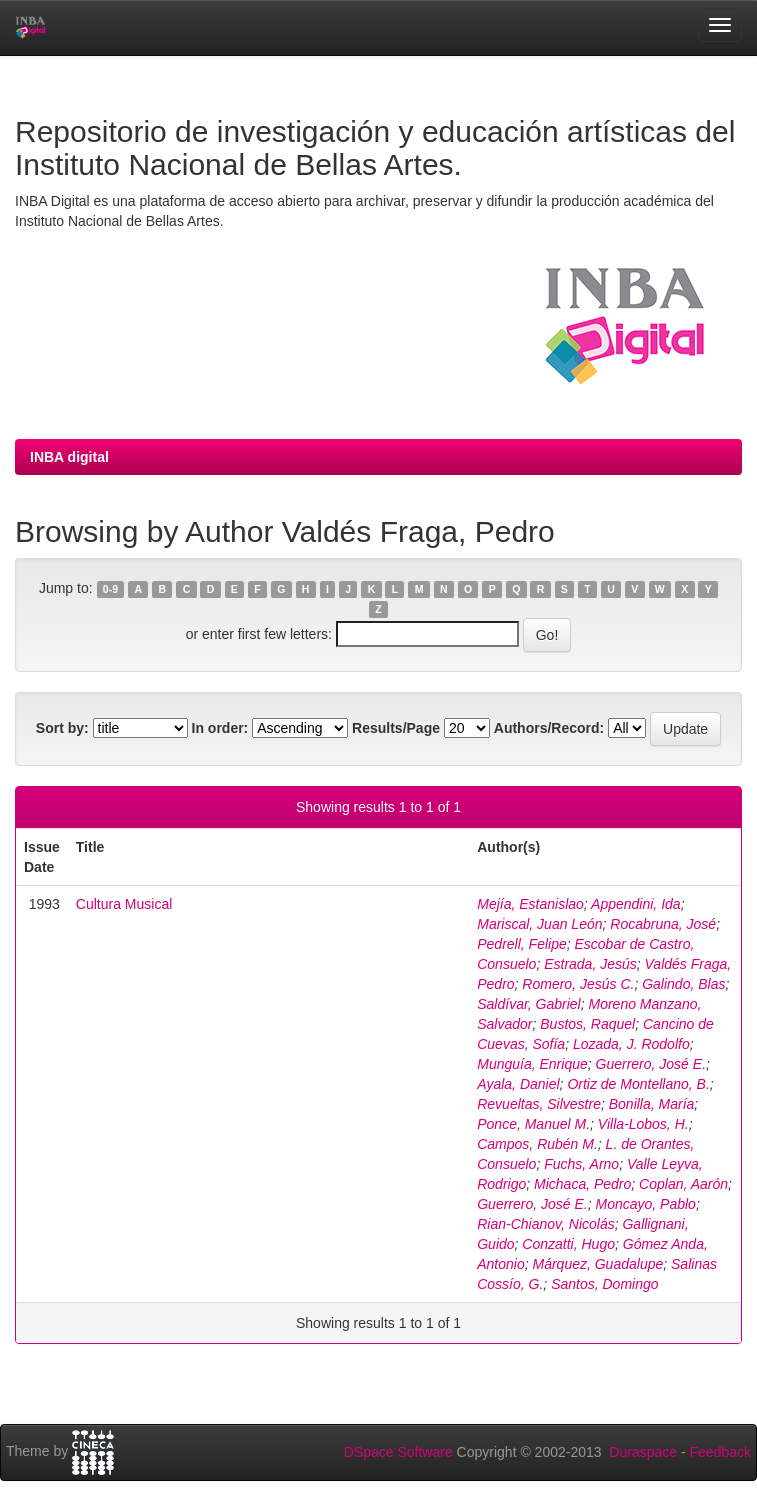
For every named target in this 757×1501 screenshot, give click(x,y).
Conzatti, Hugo (568, 1244)
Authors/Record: (549, 728)
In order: (220, 728)
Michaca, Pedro (582, 1184)
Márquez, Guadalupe (597, 1264)
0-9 (110, 589)
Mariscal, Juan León (539, 924)
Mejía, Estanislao (530, 904)
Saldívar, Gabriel (529, 1004)
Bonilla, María (652, 1104)
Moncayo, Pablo (646, 1204)
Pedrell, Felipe (522, 944)
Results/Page (396, 728)
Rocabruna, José (663, 924)
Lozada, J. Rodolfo (631, 1044)
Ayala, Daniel (518, 1084)
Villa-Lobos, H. (643, 1124)
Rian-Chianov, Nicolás (545, 1224)
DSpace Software (398, 1452)
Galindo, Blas (683, 984)
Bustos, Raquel (587, 1024)
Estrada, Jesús (590, 964)
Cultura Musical (124, 904)
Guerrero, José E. (651, 1064)
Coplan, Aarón (683, 1184)
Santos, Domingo (604, 1284)
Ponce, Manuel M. (533, 1124)
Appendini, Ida (636, 904)
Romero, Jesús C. (578, 984)
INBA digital (69, 457)
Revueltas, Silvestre (539, 1104)
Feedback (720, 1452)
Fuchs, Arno (581, 1164)
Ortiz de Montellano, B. (638, 1084)
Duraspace (643, 1452)
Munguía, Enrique (532, 1064)
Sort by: (62, 728)
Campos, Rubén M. (537, 1144)
